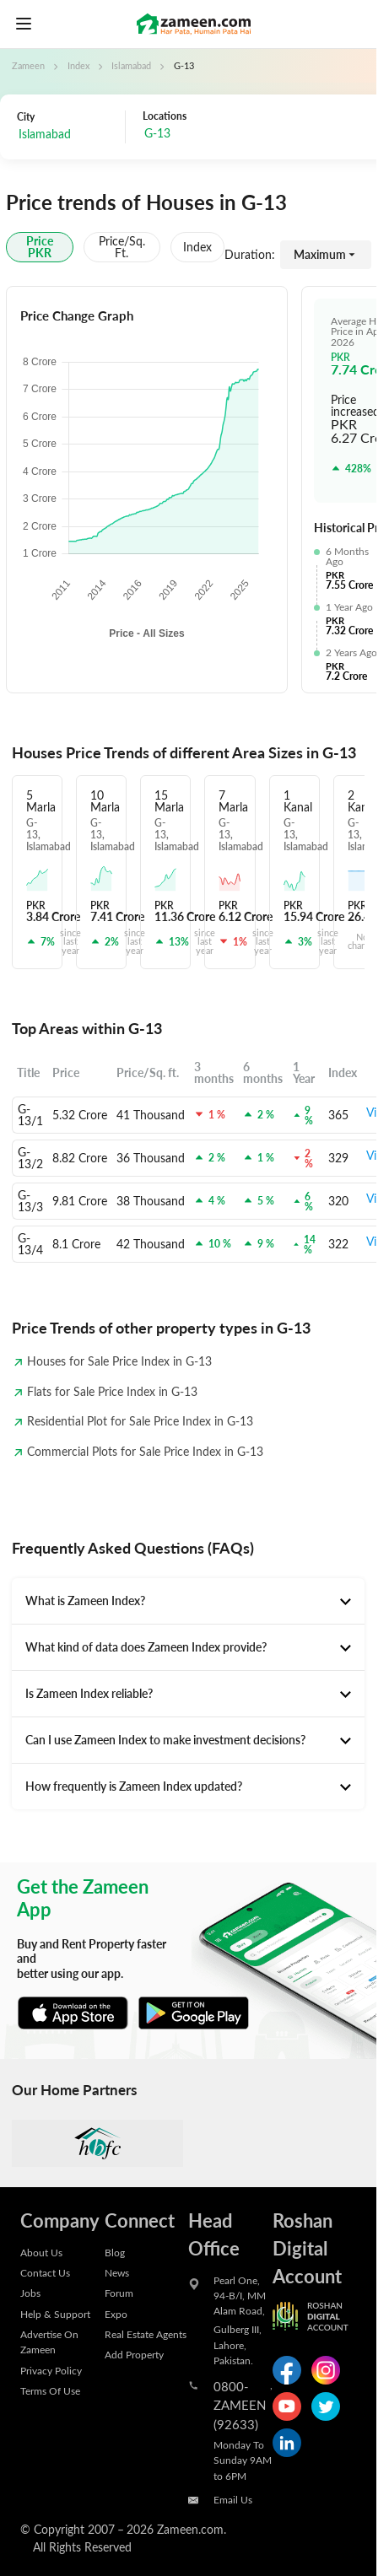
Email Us (232, 2499)
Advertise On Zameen (49, 2341)
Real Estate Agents (145, 2334)
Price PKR (39, 247)
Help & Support (55, 2313)
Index (78, 66)
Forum (119, 2292)
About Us (41, 2252)
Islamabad (131, 66)
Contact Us (45, 2272)
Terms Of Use (50, 2390)
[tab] (188, 1601)
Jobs (30, 2292)
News (117, 2272)
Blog (115, 2252)
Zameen (28, 66)
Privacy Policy (51, 2370)
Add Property (134, 2354)
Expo (116, 2313)
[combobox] (218, 135)
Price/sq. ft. (122, 247)
